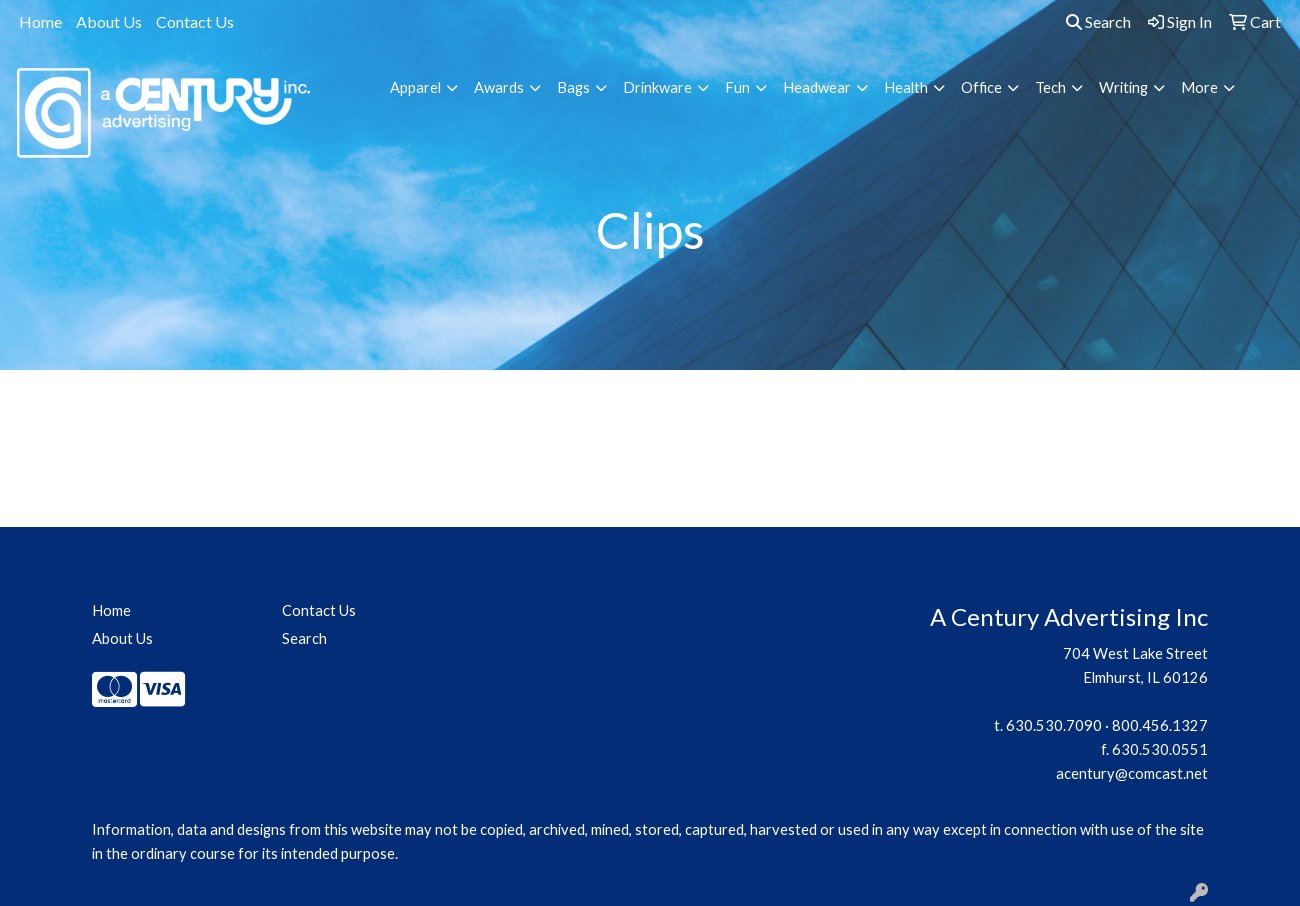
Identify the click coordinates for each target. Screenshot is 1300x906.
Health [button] (906, 87)
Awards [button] (499, 87)
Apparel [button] (415, 87)
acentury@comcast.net (1132, 773)
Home (40, 21)
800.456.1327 (1160, 725)
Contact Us (195, 21)
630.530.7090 (1054, 725)
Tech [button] (1050, 87)
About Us (109, 21)
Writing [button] (1123, 87)
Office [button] (981, 87)
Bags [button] (573, 87)
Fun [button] (737, 87)
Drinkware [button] (657, 87)
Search (1098, 21)
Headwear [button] (817, 87)
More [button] (1199, 87)
